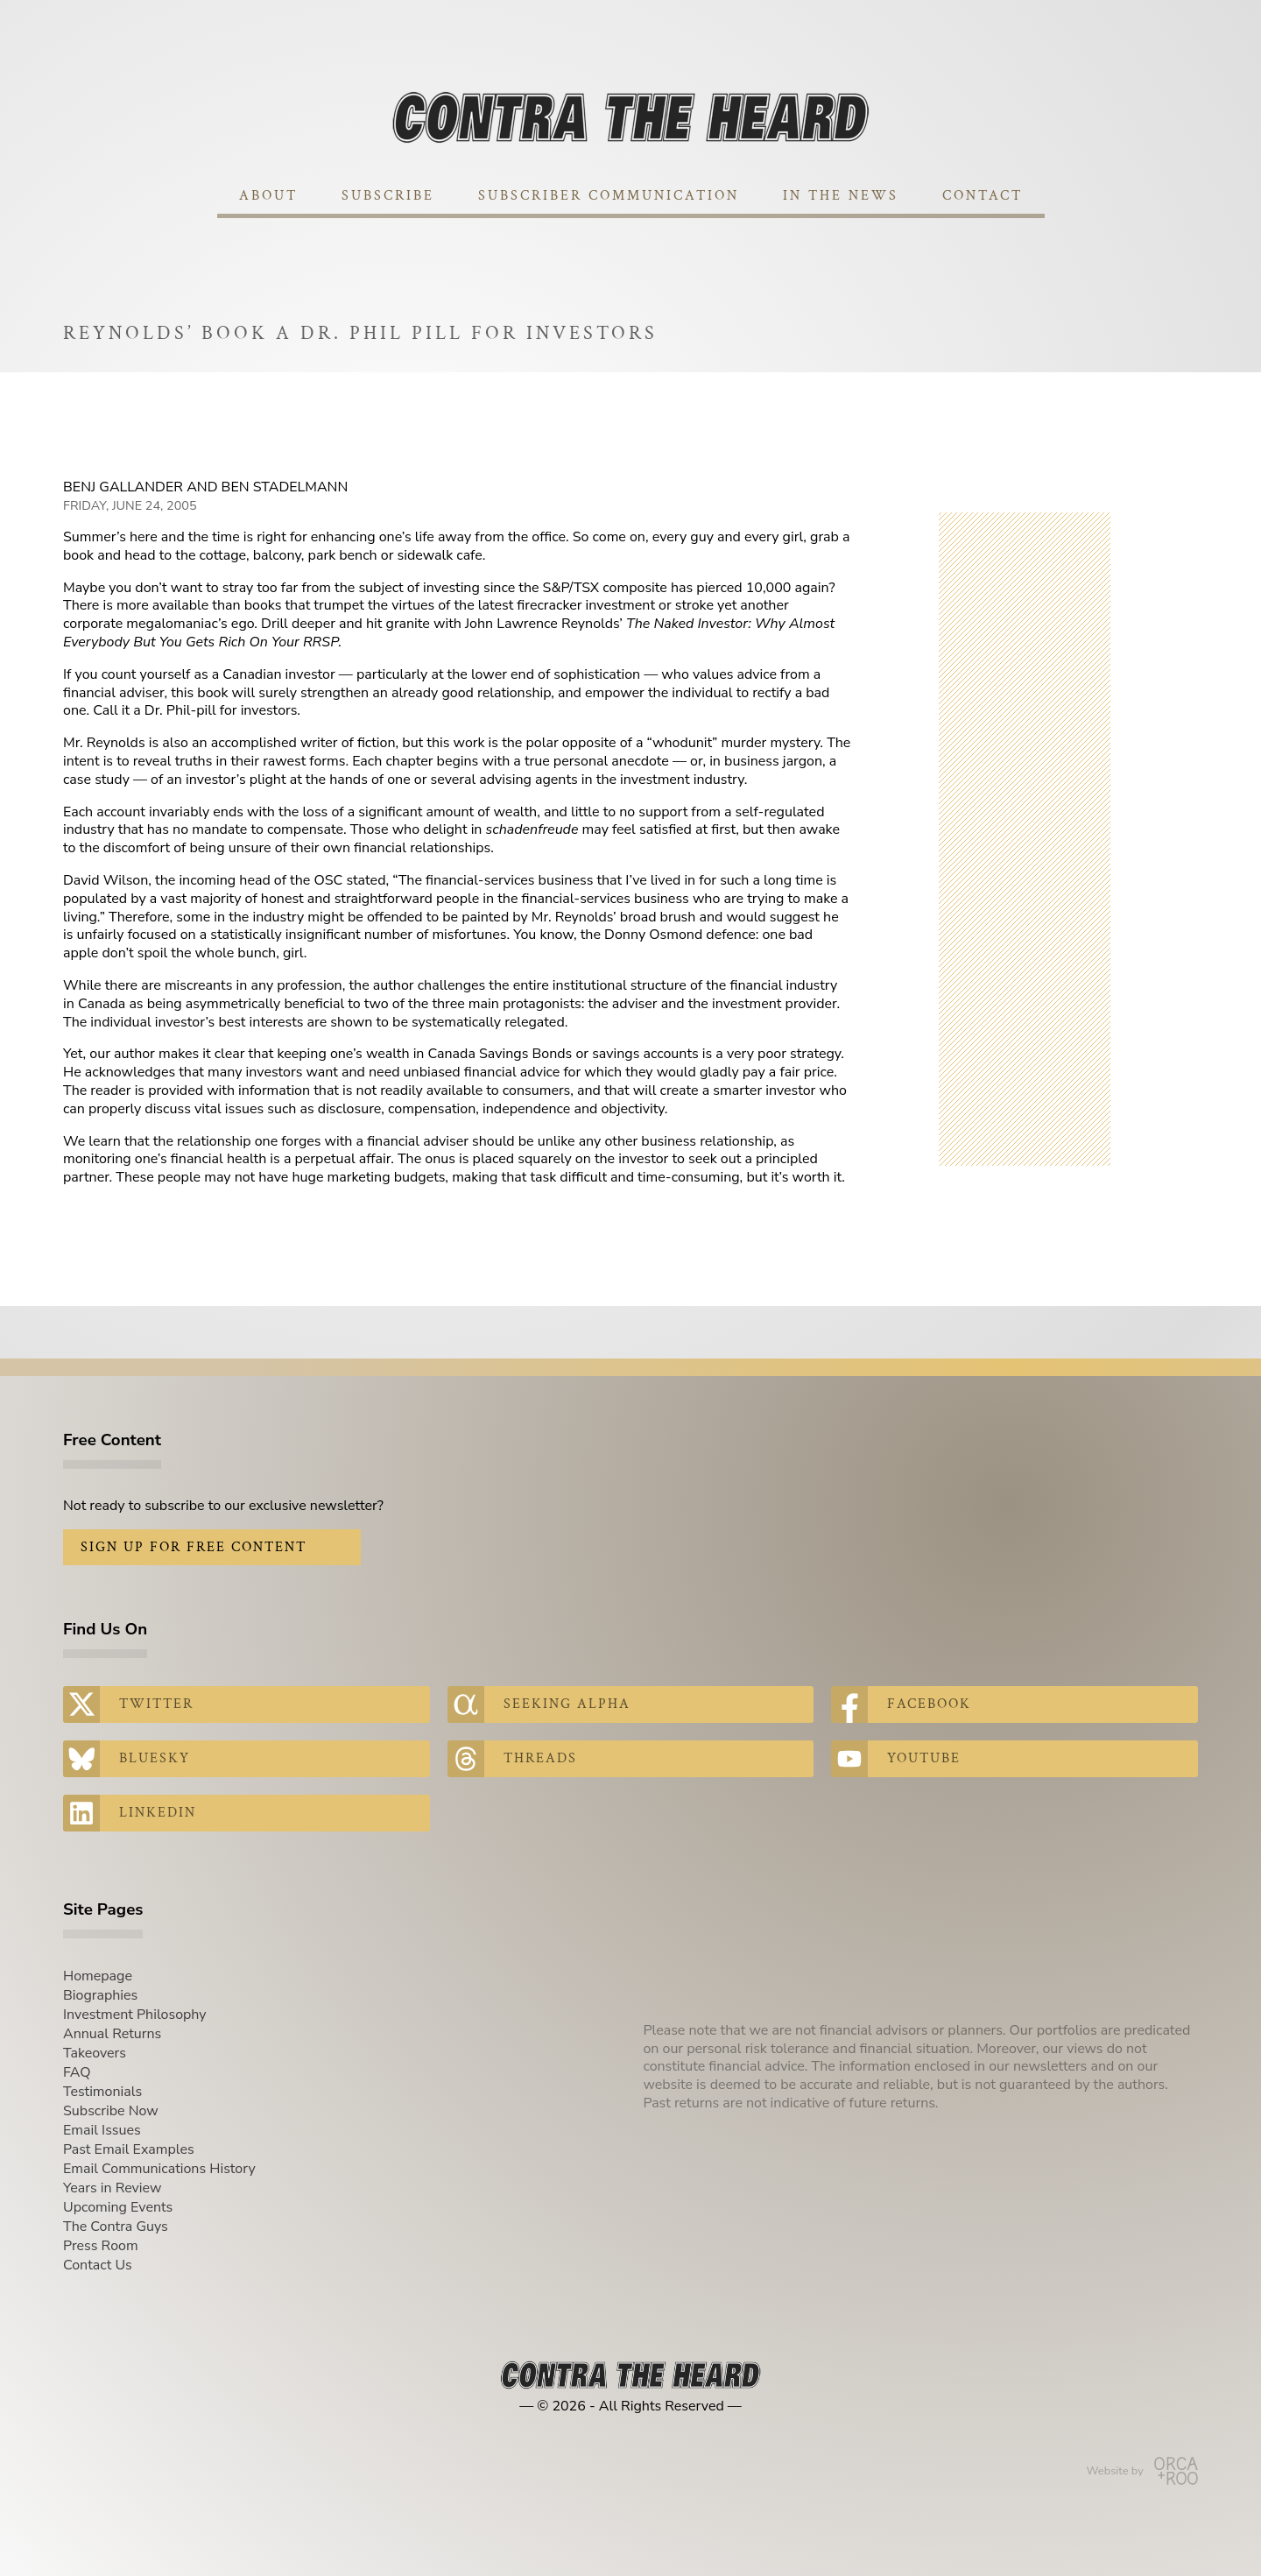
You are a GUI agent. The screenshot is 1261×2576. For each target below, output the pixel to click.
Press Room (100, 2245)
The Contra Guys (115, 2226)
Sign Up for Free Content (193, 1547)
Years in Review (112, 2188)
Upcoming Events (118, 2207)
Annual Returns (112, 2033)
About (268, 196)
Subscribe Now (111, 2111)
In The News (840, 196)
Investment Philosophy (135, 2014)
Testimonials (102, 2091)
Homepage (97, 1976)
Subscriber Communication (608, 196)
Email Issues (102, 2130)
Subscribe (388, 196)
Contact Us (97, 2265)
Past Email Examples (128, 2149)
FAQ (77, 2072)
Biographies (100, 1995)
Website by (1142, 2471)
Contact (982, 196)
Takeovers (94, 2053)
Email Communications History (159, 2168)
